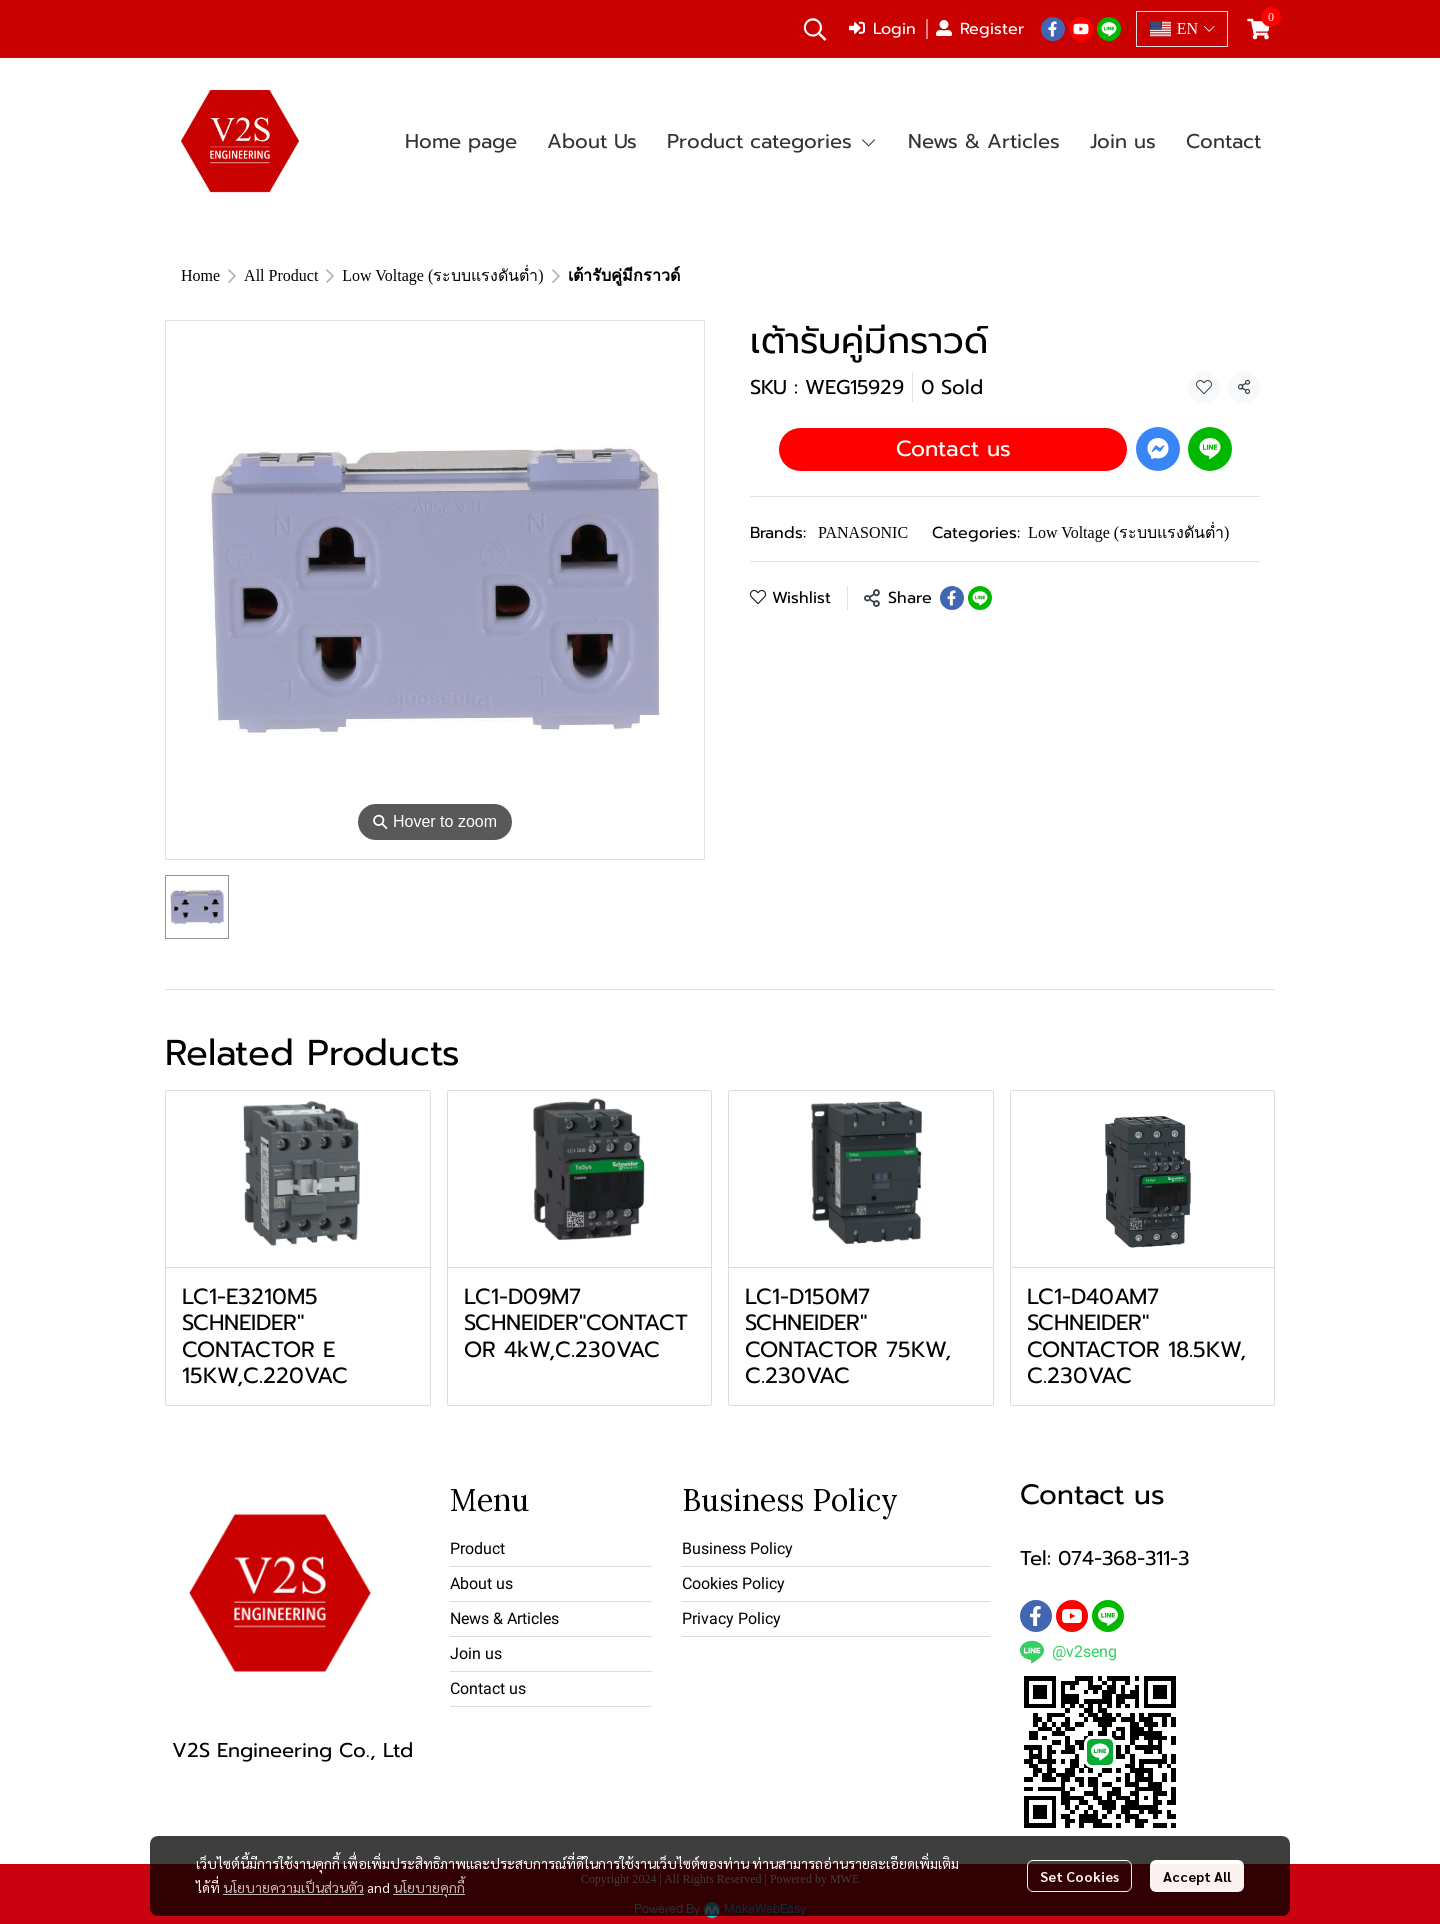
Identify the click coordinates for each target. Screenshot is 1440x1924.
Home (200, 275)
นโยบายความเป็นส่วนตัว (293, 1887)
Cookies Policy (733, 1583)
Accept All (1197, 1876)
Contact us (953, 448)
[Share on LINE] (980, 598)
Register (980, 29)
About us (481, 1583)
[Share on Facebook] (952, 598)
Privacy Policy (731, 1618)
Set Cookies (1079, 1876)
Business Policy (737, 1548)
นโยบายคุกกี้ (429, 1887)
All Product (281, 275)
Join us (476, 1653)
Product (477, 1548)
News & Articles (504, 1618)
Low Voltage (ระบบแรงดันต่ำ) (442, 275)
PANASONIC (863, 532)
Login (882, 29)
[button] (815, 29)
